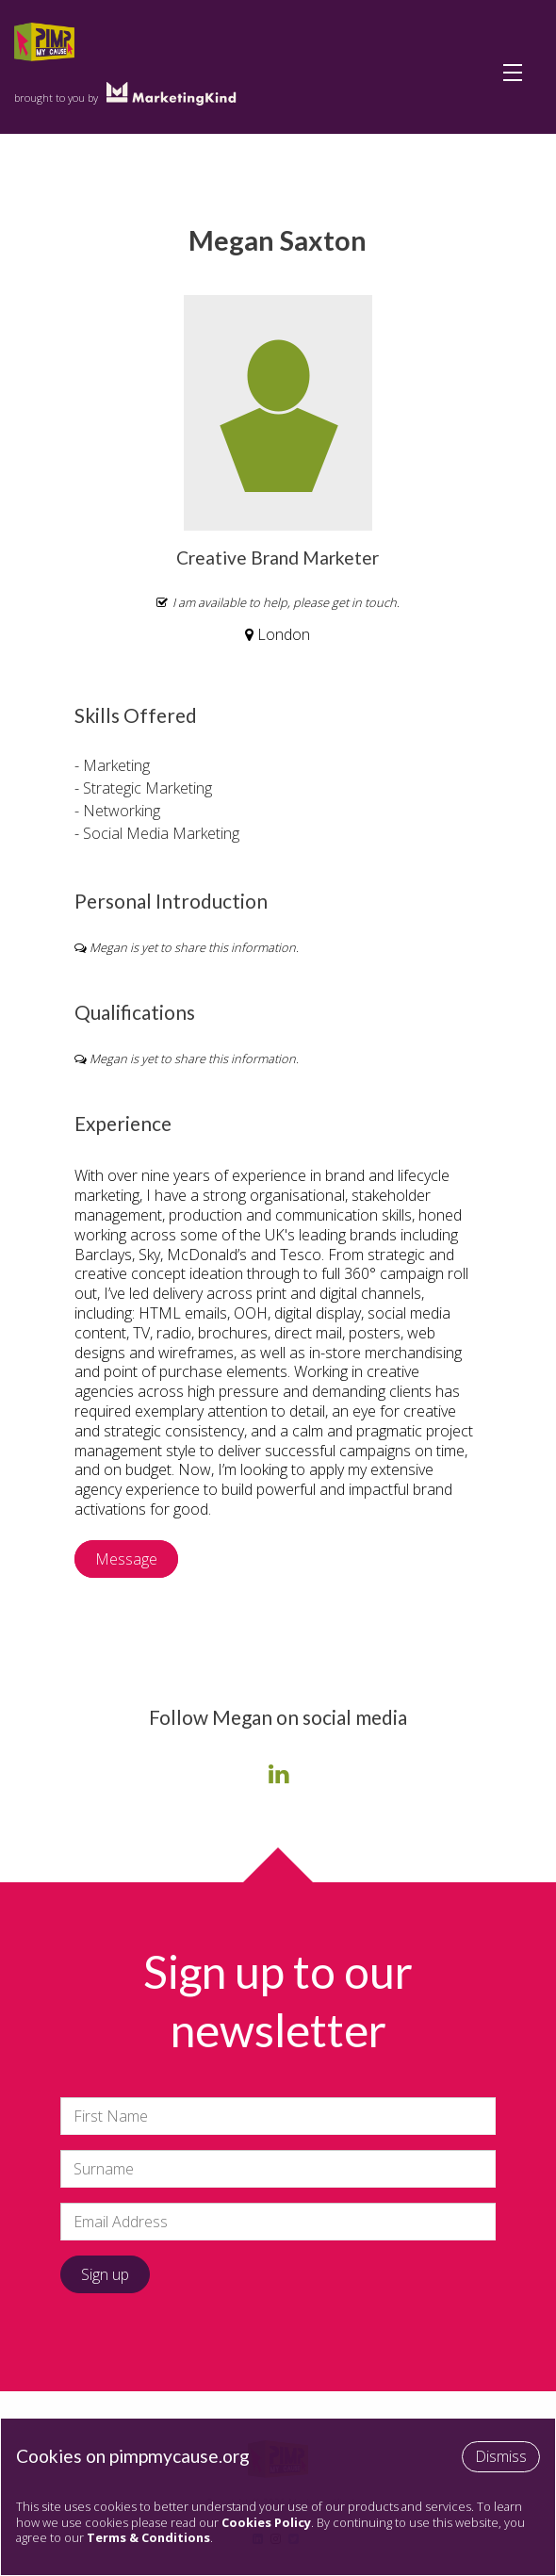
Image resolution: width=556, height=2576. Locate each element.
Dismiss (501, 2456)
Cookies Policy (266, 2522)
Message (126, 1559)
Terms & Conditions (148, 2537)
